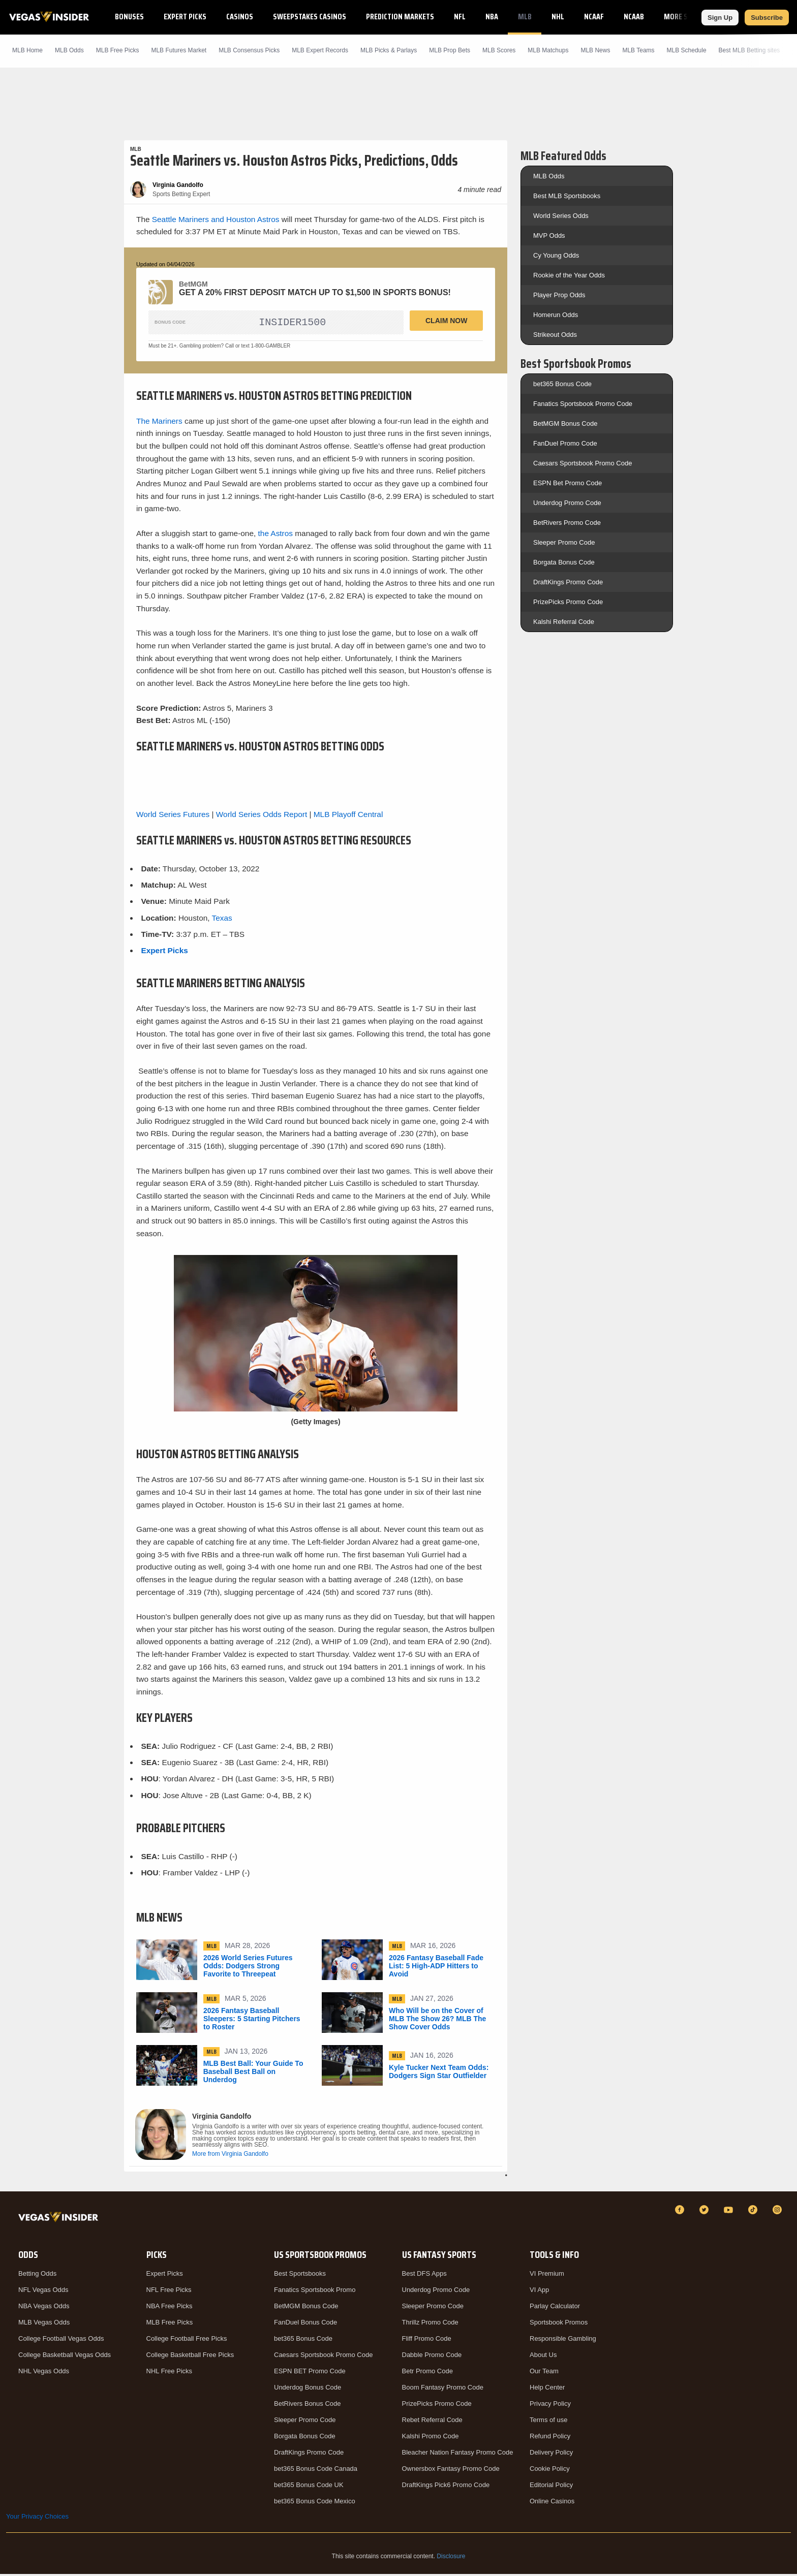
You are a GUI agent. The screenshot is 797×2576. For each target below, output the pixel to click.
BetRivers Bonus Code (307, 2405)
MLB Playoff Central (348, 816)
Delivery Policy (551, 2454)
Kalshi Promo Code (430, 2438)
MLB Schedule (687, 50)
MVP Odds (549, 235)
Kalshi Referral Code (563, 621)
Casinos (239, 16)
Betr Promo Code (427, 2373)
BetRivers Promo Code (567, 522)
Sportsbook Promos (559, 2324)
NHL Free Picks (169, 2373)
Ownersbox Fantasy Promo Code (451, 2470)
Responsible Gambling (563, 2340)
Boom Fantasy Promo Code (442, 2389)
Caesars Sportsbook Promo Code (582, 463)
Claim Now (446, 321)
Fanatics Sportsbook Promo (314, 2292)
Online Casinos (552, 2503)
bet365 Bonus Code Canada (315, 2470)
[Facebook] (681, 2212)
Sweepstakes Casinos (309, 16)
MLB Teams (638, 50)
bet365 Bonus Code (562, 384)
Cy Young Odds (556, 255)
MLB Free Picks (169, 2324)
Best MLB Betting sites (749, 50)
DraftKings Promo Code (568, 582)
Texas (222, 920)
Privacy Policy (550, 2405)
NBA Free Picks (169, 2308)
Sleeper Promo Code (564, 542)
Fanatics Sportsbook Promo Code (582, 403)
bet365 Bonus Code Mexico (314, 2503)
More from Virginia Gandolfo (230, 2155)
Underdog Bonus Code (307, 2389)
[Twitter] (705, 2212)
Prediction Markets (400, 16)
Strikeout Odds (555, 334)
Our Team (544, 2373)
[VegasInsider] (60, 2221)
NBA (491, 16)
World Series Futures (172, 816)
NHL (557, 16)
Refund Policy (550, 2438)
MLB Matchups (548, 50)
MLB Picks (117, 50)
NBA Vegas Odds (43, 2308)
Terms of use (548, 2422)
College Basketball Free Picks (190, 2357)
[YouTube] (730, 2212)
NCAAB (634, 16)
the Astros (275, 535)
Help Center (547, 2389)
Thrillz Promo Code (430, 2324)
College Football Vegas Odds (61, 2340)
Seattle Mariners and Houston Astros (216, 219)
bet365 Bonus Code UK (309, 2487)
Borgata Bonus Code (564, 562)
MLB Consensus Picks (249, 50)
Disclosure (451, 2558)
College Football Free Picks (186, 2340)
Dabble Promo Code (432, 2357)
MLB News (595, 50)
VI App (539, 2292)
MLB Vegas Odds (44, 2324)
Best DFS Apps (424, 2275)
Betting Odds (37, 2275)
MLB (525, 16)
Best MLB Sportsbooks (566, 196)
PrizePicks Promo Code (568, 602)
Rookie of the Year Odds (569, 275)
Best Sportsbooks (300, 2275)
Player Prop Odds (559, 295)
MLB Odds (69, 50)
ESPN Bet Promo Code (567, 483)
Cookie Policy (550, 2470)
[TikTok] (754, 2212)
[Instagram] (779, 2212)
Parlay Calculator (555, 2308)
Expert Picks (185, 16)
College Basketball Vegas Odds (64, 2357)
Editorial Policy (551, 2487)
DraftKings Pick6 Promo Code (446, 2487)
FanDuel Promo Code (565, 443)
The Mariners (159, 423)
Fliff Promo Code (426, 2340)
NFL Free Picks (169, 2292)
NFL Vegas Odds (43, 2292)
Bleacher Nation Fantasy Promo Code (457, 2454)
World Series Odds (561, 215)
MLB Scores (498, 50)
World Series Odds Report (261, 816)
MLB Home (27, 50)
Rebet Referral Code (432, 2422)
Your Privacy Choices (37, 2518)
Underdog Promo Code (567, 503)
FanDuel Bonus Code (305, 2324)
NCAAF (594, 16)
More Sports (686, 16)
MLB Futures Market (178, 50)
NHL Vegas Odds (43, 2373)
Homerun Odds (555, 315)
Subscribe (767, 17)
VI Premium (547, 2275)
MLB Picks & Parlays (388, 50)
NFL (460, 16)
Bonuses (129, 16)
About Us (543, 2357)
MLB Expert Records (320, 50)
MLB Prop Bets (449, 50)
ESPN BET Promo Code (310, 2373)
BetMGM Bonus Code (565, 423)
